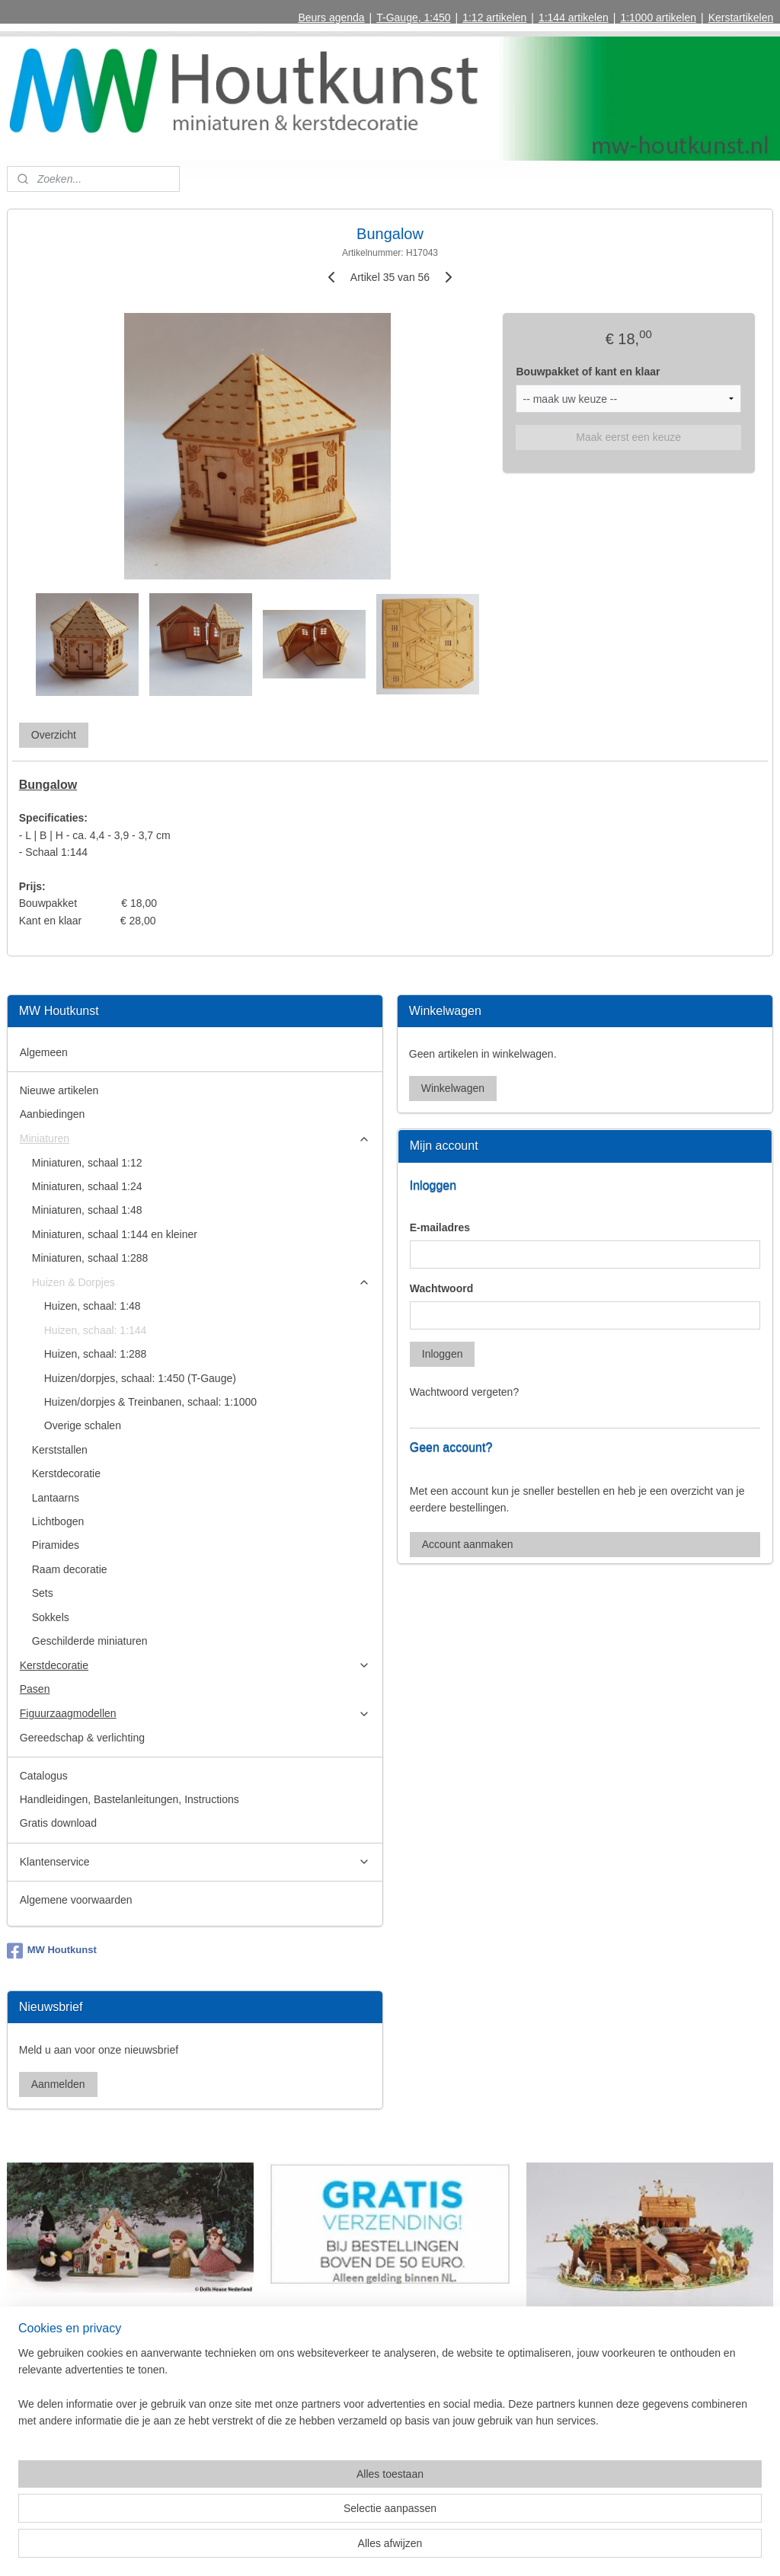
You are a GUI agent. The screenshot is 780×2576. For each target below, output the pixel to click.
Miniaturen (195, 1138)
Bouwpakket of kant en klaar (588, 371)
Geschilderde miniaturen (90, 1641)
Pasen (35, 1689)
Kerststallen (60, 1450)
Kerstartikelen (741, 17)
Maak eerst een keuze (628, 437)
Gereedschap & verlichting (82, 1738)
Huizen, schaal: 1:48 (92, 1306)
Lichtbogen (58, 1521)
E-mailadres (440, 1227)
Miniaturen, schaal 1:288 (90, 1258)
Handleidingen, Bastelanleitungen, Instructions (129, 1799)
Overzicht (53, 735)
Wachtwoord (441, 1288)
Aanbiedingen (52, 1114)
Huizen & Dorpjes (201, 1282)
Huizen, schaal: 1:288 (95, 1354)
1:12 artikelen (494, 17)
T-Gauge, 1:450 (413, 17)
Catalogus (44, 1776)
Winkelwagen (452, 1088)
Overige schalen (82, 1425)
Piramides (55, 1545)
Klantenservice (195, 1862)
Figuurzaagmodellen (195, 1713)
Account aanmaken (467, 1544)
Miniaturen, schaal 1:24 (87, 1186)
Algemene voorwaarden (76, 1900)
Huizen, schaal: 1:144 (95, 1330)
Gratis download (58, 1823)
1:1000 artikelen (658, 17)
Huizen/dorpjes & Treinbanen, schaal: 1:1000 (150, 1402)
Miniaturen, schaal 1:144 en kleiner (114, 1234)
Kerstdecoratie (66, 1473)
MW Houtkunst (52, 1951)
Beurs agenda (331, 17)
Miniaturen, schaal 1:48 (87, 1210)
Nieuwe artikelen (59, 1090)
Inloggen (442, 1354)
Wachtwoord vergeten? (464, 1392)
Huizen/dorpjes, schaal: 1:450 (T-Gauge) (140, 1378)
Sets (42, 1593)
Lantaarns (55, 1498)
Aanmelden (58, 2084)
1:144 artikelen (574, 17)
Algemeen (44, 1052)
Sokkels (50, 1617)
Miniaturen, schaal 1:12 (87, 1163)
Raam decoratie (69, 1569)
